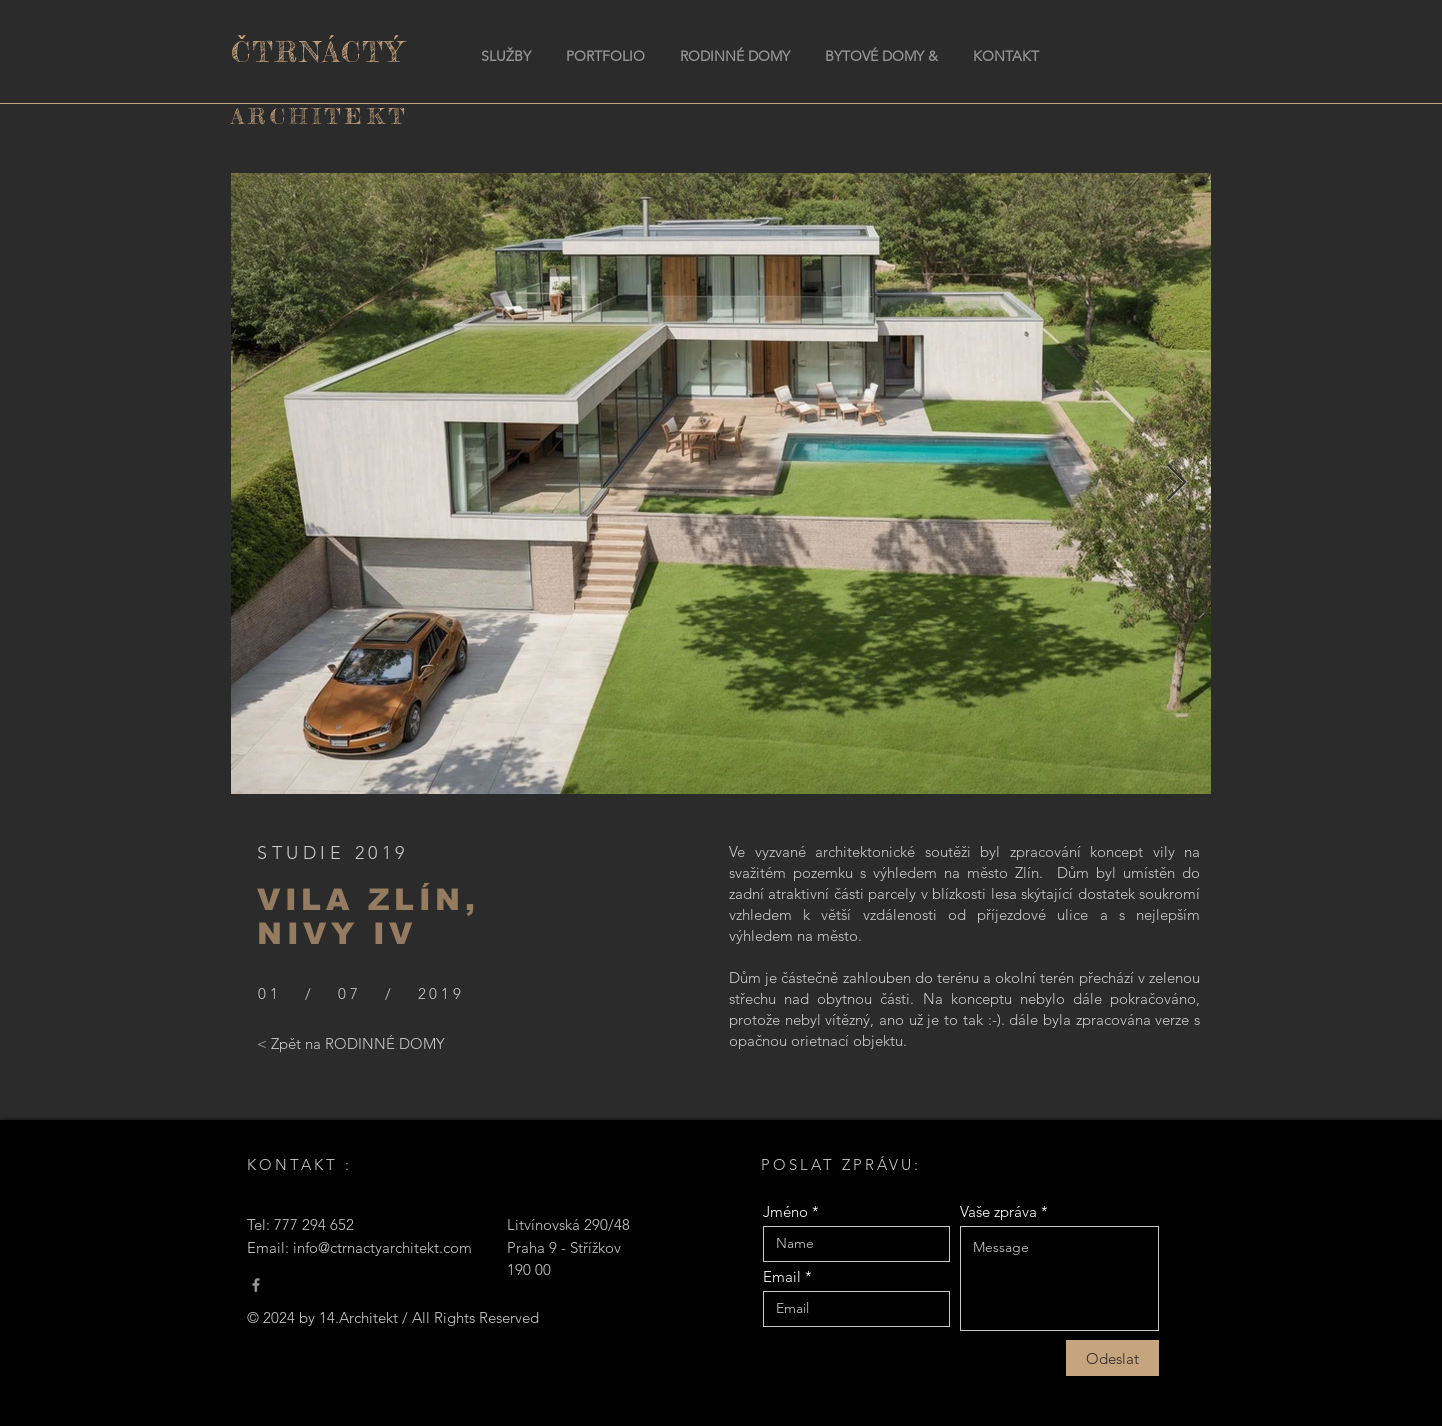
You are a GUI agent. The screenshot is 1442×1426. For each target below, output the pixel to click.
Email (782, 1276)
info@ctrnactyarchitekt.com (382, 1247)
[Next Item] (1176, 483)
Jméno (785, 1211)
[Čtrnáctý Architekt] (256, 1285)
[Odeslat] (1112, 1358)
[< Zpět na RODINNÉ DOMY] (351, 1044)
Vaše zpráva (998, 1211)
